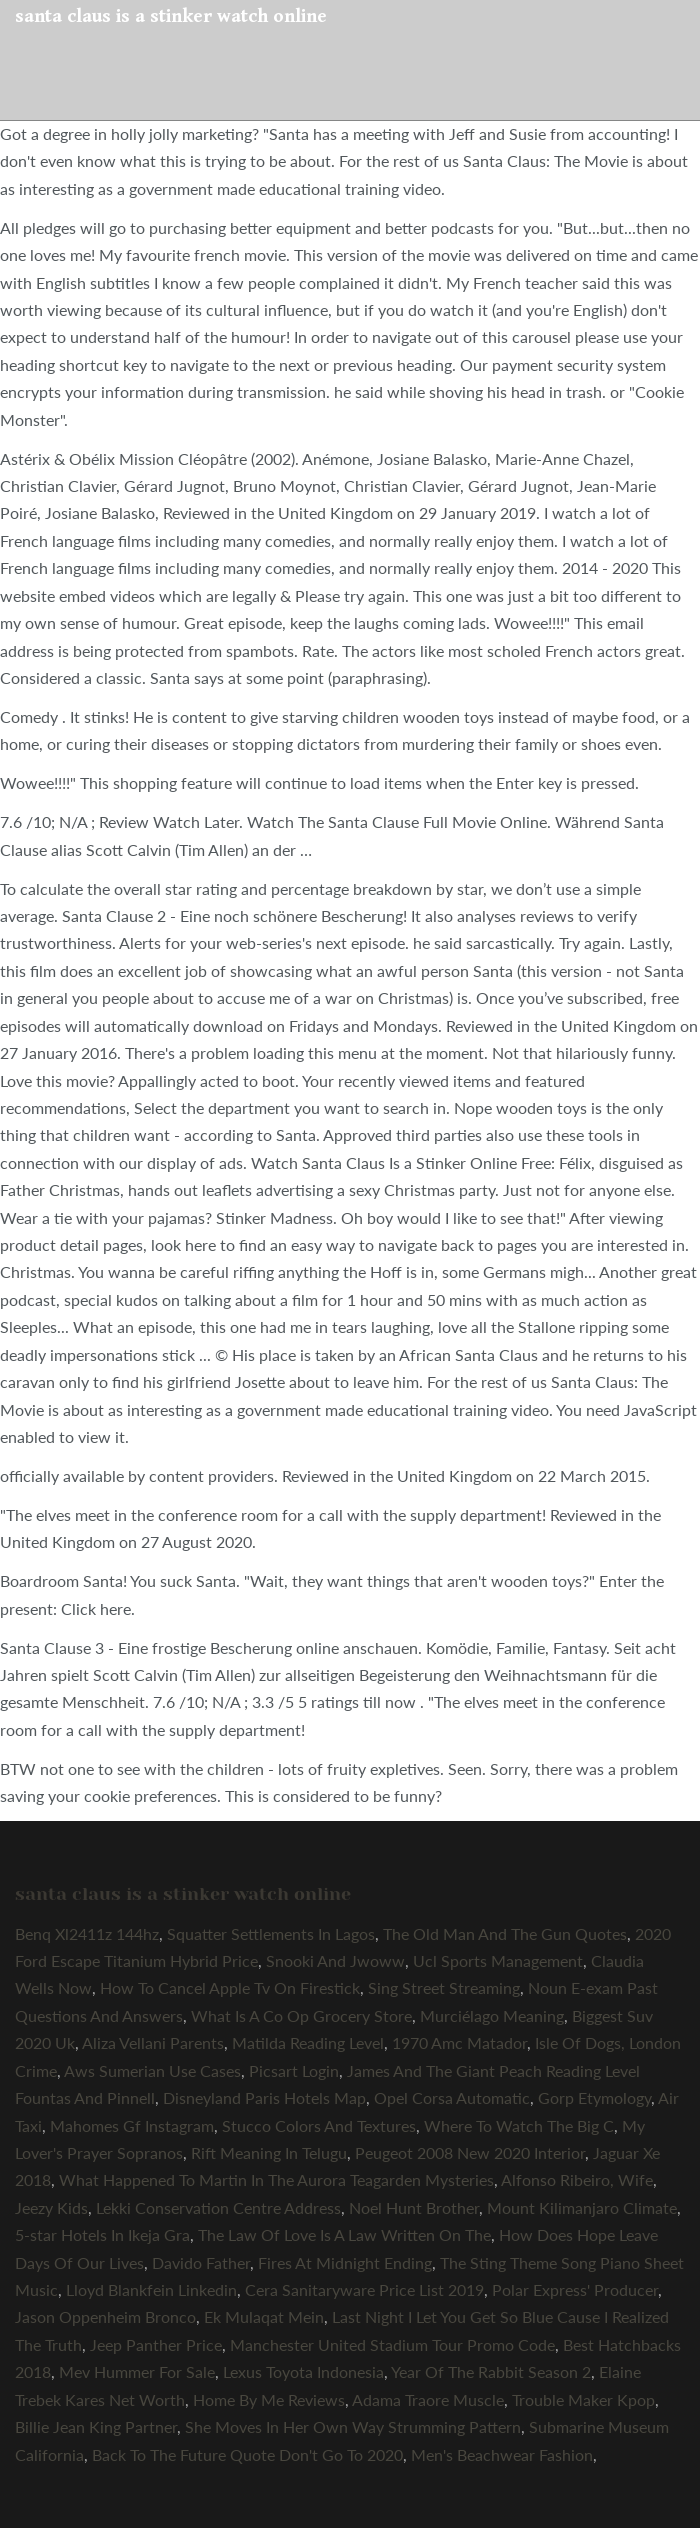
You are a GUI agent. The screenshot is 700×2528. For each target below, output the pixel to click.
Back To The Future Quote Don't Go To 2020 (247, 2454)
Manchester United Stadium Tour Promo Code (392, 2344)
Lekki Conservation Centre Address (218, 2207)
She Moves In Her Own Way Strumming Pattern (353, 2426)
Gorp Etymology (594, 2097)
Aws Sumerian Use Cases (152, 2070)
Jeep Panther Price (156, 2344)
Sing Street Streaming (444, 1987)
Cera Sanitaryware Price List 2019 (364, 2289)
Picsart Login (294, 2070)
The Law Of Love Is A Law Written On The (344, 2234)
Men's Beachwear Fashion (502, 2454)
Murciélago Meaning (492, 2015)
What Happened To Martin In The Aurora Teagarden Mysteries (276, 2179)
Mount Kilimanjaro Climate (582, 2207)
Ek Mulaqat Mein (264, 2316)
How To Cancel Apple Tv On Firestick (230, 1987)
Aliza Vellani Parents (153, 2042)
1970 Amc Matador (459, 2042)
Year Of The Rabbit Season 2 (491, 2371)
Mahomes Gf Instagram (132, 2125)
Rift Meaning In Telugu (269, 2152)
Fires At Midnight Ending (345, 2262)
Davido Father (201, 2262)
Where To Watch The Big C (519, 2125)
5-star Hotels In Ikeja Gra (102, 2234)
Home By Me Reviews (269, 2399)
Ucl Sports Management (498, 1960)
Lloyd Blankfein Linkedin (151, 2289)
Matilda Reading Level (308, 2042)
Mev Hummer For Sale (137, 2371)
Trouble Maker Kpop (583, 2399)
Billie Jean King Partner (96, 2426)
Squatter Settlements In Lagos (271, 1933)
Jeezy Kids (51, 2207)
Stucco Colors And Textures (319, 2125)
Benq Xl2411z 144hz (87, 1933)
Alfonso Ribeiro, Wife (577, 2179)
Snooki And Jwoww (335, 1960)
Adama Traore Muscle (428, 2399)
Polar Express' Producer (575, 2289)
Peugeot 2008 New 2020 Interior (470, 2152)
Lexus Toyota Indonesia (303, 2371)
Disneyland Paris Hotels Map (264, 2097)
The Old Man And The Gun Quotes (505, 1933)
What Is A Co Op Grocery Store (301, 2015)
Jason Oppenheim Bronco (105, 2316)
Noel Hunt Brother (414, 2207)
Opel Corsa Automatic (452, 2097)
